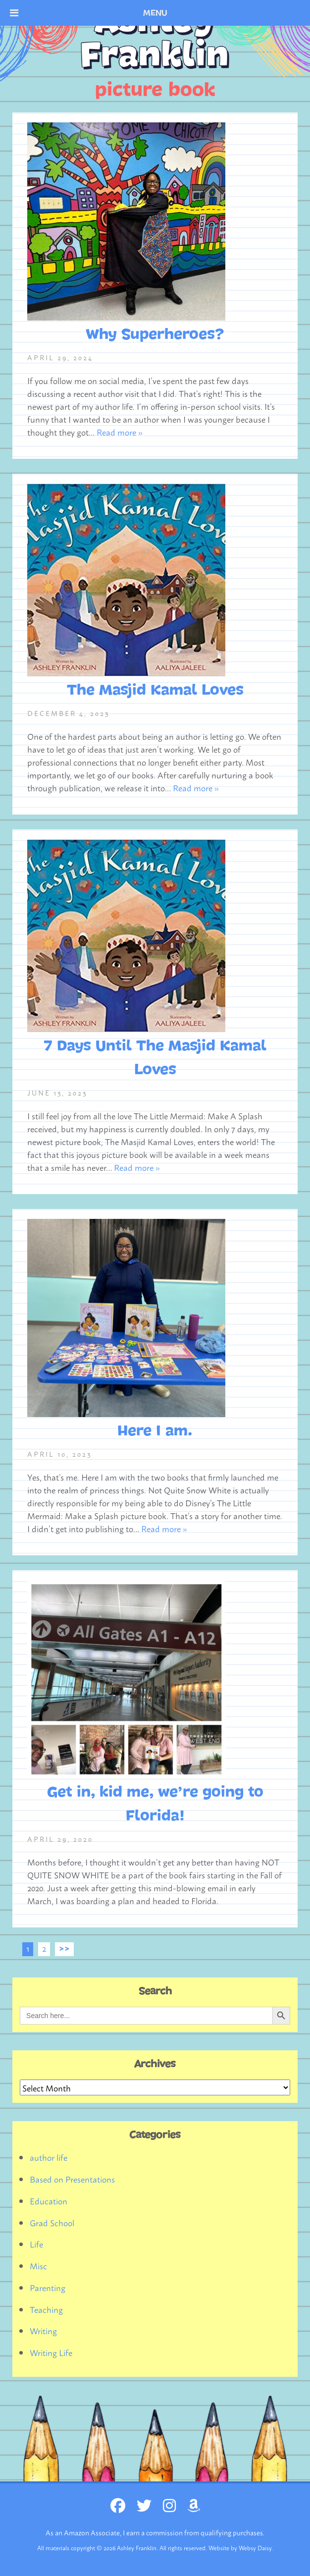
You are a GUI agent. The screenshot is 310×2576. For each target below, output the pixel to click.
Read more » (120, 431)
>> (64, 1948)
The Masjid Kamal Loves (155, 690)
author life (48, 2157)
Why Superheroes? (155, 334)
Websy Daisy (255, 2548)
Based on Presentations (72, 2179)
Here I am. (155, 1431)
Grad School (52, 2222)
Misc (38, 2265)
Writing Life (51, 2352)
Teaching (46, 2309)
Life (36, 2243)
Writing (43, 2330)
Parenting (47, 2287)
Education (48, 2200)
